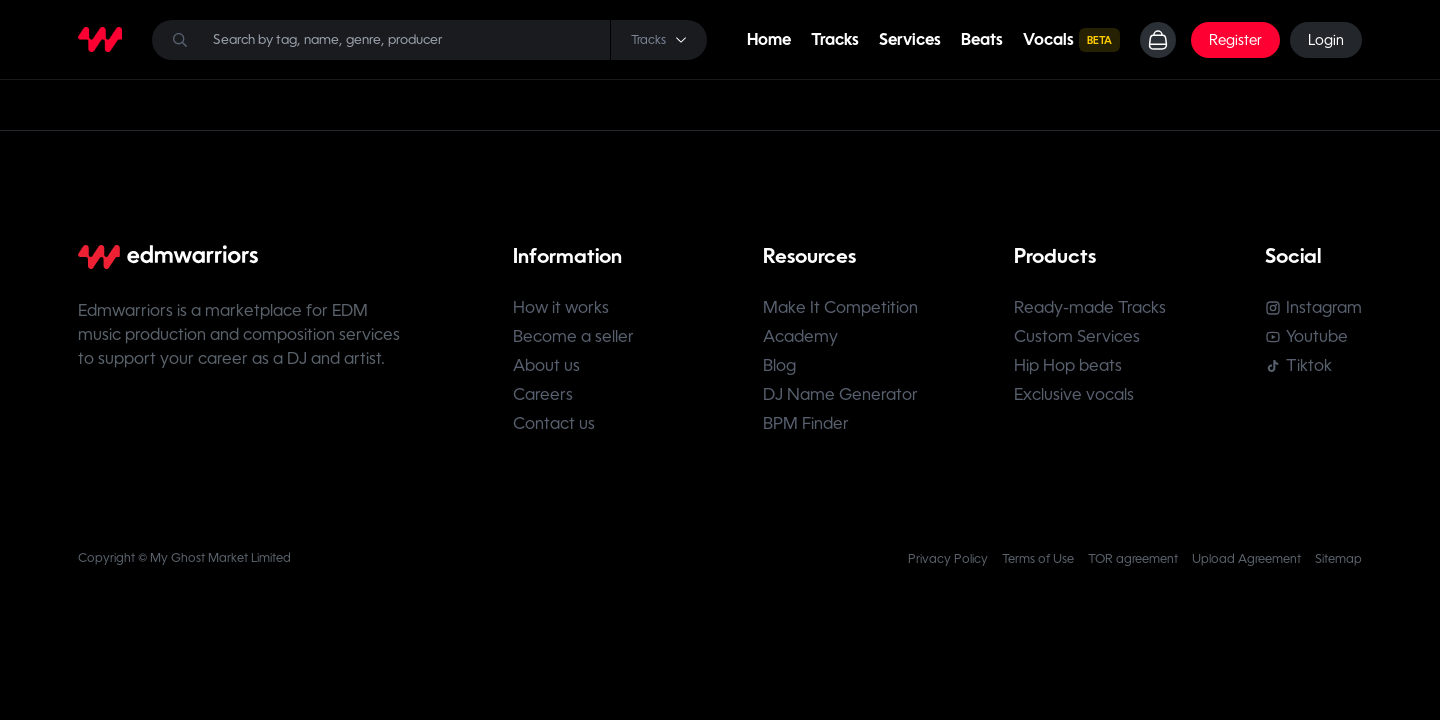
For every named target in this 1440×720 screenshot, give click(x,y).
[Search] (429, 40)
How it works (561, 307)
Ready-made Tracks (1090, 307)
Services (910, 39)
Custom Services (1077, 336)
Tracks (835, 39)
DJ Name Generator (840, 394)
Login (1326, 40)
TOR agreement (1133, 559)
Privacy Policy (948, 559)
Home (769, 39)
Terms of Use (1038, 559)
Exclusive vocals (1074, 394)
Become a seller (573, 336)
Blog (779, 365)
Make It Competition (840, 307)
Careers (543, 394)
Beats (982, 39)
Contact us (554, 423)
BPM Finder (806, 423)
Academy (800, 336)
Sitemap (1338, 559)
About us (546, 365)
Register (1235, 40)
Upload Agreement (1246, 559)
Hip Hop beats (1068, 365)
